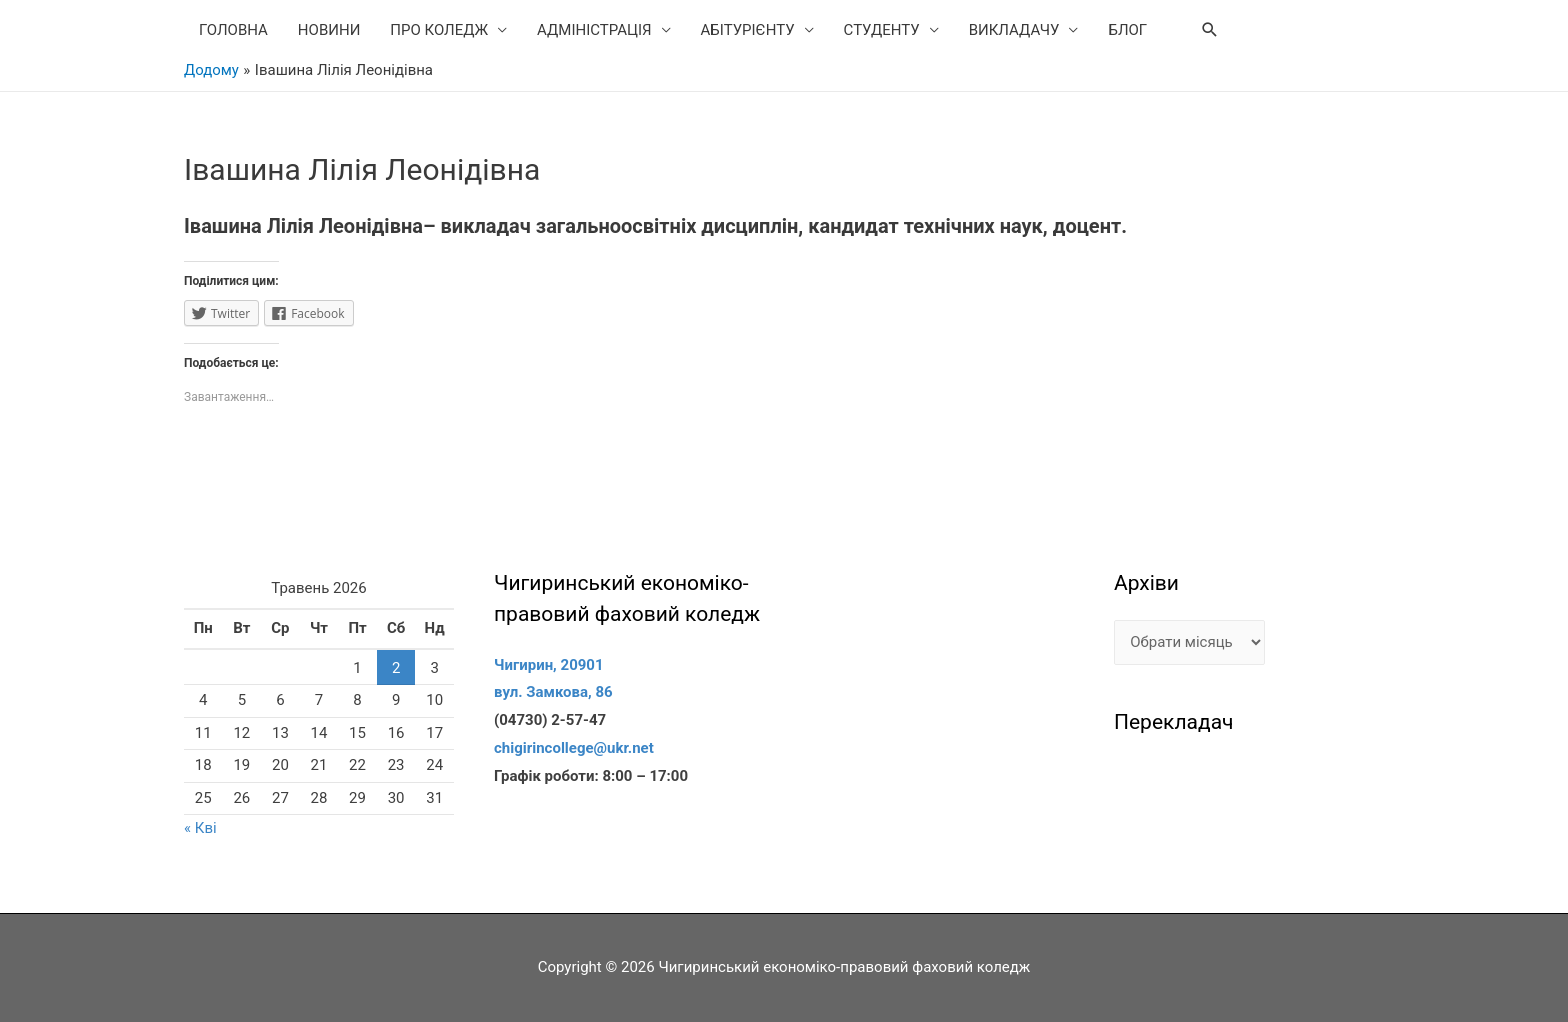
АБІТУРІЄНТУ (748, 30)
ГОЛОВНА (233, 30)
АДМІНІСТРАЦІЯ (594, 30)
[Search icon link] (1210, 30)
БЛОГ (1127, 30)
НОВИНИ (329, 30)
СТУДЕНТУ (882, 30)
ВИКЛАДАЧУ (1014, 30)
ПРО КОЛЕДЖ (439, 30)
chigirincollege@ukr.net (574, 748)
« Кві (200, 828)
